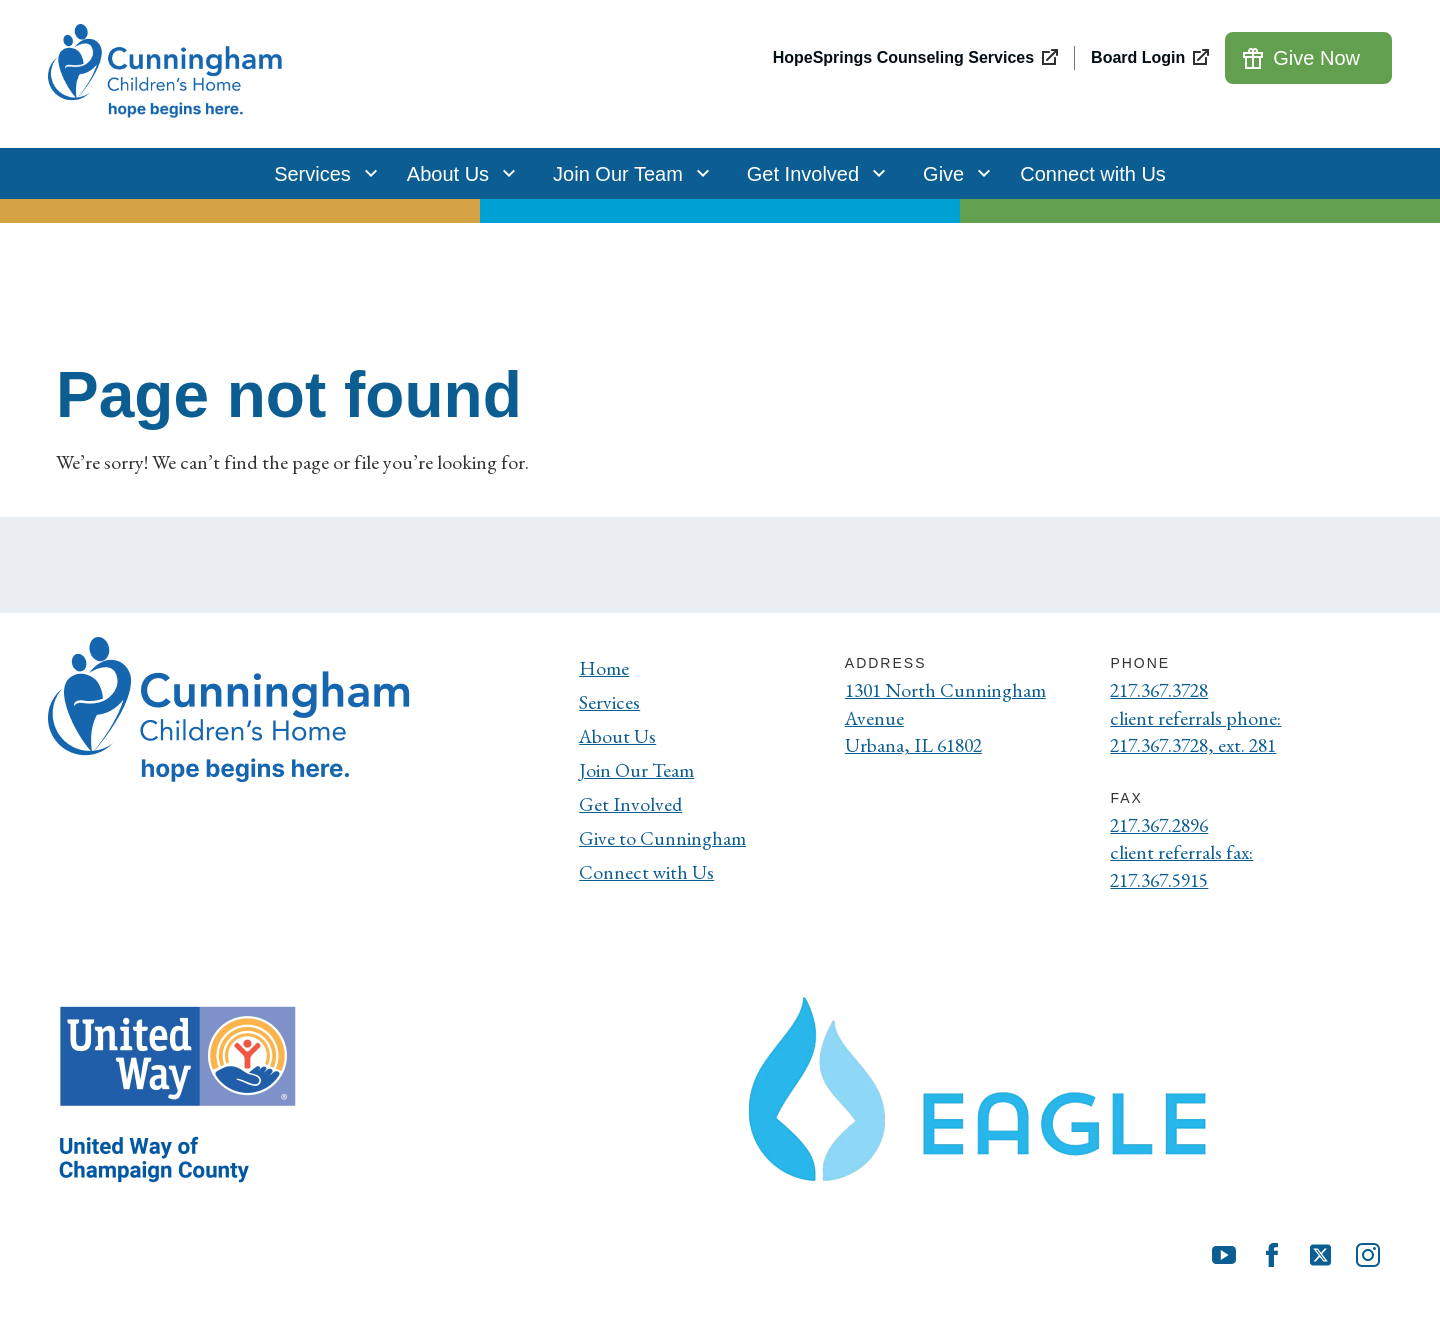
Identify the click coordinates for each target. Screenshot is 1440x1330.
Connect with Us (1093, 174)
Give (951, 173)
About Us (456, 173)
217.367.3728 (1164, 691)
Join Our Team (626, 173)
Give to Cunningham (662, 838)
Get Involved (811, 173)
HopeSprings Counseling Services (903, 57)
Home (604, 668)
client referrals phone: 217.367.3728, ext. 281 (1199, 733)
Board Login (1138, 57)
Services (320, 173)
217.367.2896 (1164, 827)
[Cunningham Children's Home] (168, 74)
